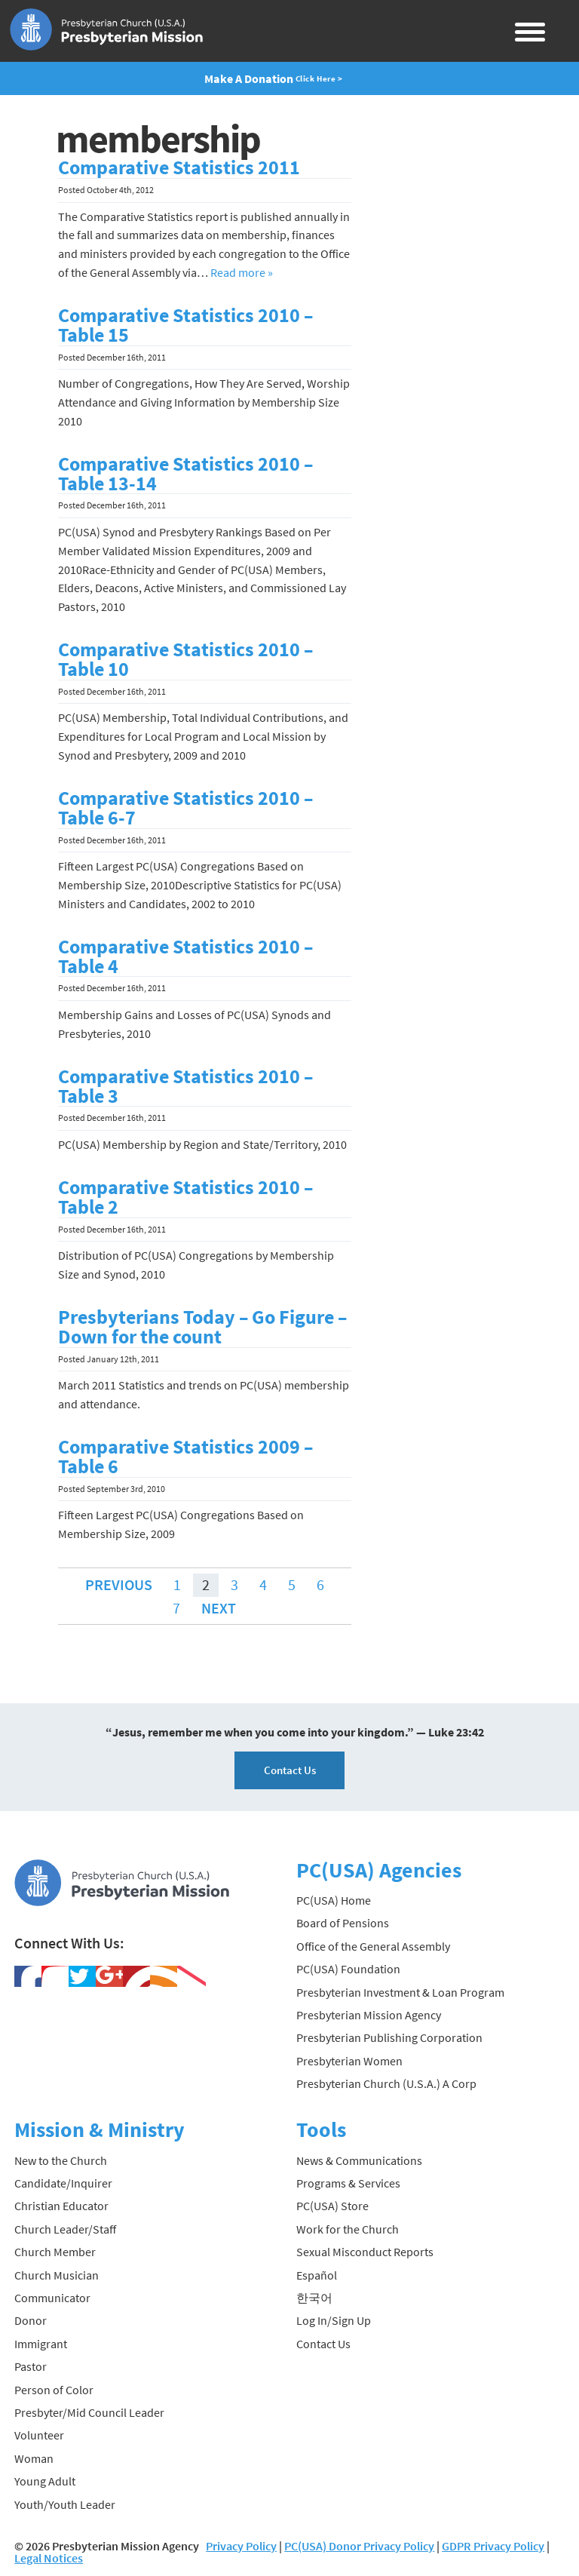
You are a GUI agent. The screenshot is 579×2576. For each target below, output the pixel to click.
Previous (118, 1584)
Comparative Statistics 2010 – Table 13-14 (185, 474)
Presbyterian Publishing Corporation (389, 2037)
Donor (30, 2320)
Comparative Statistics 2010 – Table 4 (185, 956)
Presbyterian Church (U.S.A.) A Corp (386, 2083)
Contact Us (290, 1770)
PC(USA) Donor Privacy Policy (359, 2545)
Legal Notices (48, 2557)
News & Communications (359, 2160)
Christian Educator (61, 2205)
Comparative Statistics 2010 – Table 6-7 (185, 808)
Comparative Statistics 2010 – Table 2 (185, 1197)
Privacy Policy (241, 2545)
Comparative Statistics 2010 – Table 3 (185, 1086)
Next (218, 1607)
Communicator (52, 2297)
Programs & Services (348, 2183)
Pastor (30, 2366)
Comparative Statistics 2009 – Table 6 (185, 1456)
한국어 (314, 2297)
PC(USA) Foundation (348, 1968)
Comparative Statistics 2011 (179, 167)
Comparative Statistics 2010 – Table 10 (185, 659)
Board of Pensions (342, 1922)
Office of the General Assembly (373, 1946)
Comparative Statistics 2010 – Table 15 (185, 325)
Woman (34, 2458)
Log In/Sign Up (333, 2320)
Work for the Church (347, 2229)
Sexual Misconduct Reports (364, 2251)
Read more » (241, 272)
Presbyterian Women (349, 2060)
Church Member (55, 2251)
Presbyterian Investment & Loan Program (400, 1992)
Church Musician (56, 2275)
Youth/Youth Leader (64, 2504)
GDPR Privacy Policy (493, 2545)
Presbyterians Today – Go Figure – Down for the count (202, 1327)
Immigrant (40, 2343)
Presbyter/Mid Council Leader (89, 2412)
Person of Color (53, 2389)
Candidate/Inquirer (63, 2183)
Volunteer (39, 2434)
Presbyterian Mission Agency (368, 2014)
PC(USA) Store (332, 2205)
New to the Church (60, 2160)
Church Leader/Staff (65, 2229)
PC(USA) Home (333, 1900)
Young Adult (44, 2480)
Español (316, 2275)
